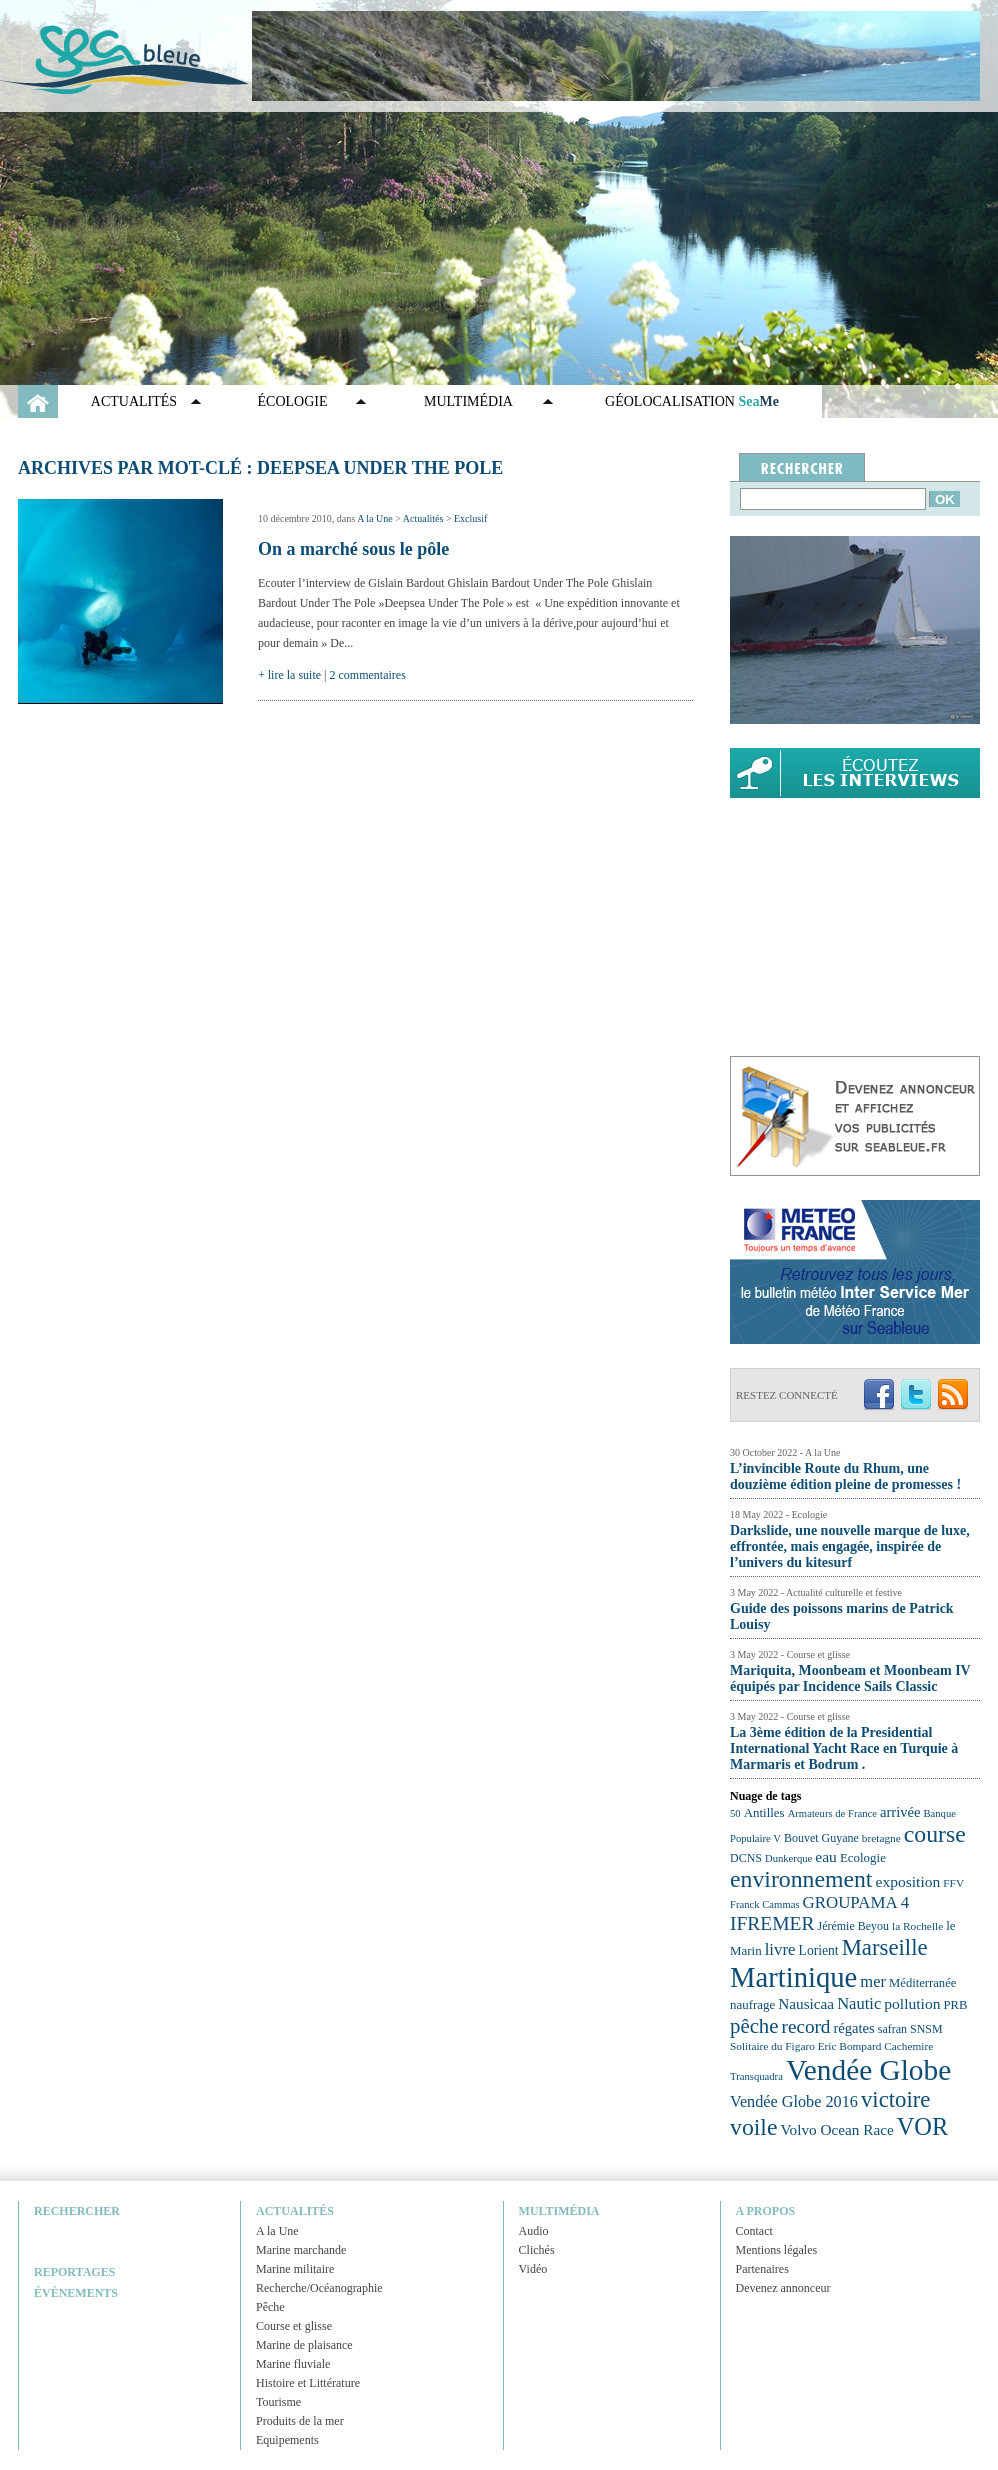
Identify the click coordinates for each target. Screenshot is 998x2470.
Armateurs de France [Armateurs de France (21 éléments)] (832, 1813)
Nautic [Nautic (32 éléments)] (859, 2003)
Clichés (537, 2250)
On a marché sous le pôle (353, 549)
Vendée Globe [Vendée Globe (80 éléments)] (868, 2070)
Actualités (134, 401)
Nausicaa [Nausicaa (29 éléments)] (806, 2003)
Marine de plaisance (304, 2345)
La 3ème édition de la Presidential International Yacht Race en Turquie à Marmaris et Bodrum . (844, 1748)
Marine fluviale (293, 2364)
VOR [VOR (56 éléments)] (923, 2126)
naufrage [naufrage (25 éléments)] (752, 2004)
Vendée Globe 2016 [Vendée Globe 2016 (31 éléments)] (794, 2102)
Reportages (74, 2272)
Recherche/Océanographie (319, 2288)
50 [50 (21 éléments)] (735, 1813)
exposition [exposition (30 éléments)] (907, 1881)
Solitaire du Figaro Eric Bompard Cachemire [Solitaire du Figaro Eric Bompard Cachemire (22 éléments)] (831, 2046)
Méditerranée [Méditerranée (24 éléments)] (922, 1983)
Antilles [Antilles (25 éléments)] (764, 1812)
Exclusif (470, 518)
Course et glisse (294, 2326)
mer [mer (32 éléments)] (873, 1981)
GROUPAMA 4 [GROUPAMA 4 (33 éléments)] (856, 1902)
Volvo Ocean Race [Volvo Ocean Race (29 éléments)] (837, 2129)
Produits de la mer (300, 2421)
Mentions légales (777, 2250)
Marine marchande (301, 2250)
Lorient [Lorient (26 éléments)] (819, 1950)
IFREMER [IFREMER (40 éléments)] (772, 1923)
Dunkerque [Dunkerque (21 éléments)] (788, 1858)
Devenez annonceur (783, 2288)
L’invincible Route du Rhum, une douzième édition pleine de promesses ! (845, 1476)
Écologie (293, 401)
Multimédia (468, 401)
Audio (534, 2231)
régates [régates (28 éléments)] (853, 2028)
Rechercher (77, 2211)
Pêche (270, 2307)
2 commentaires (368, 675)
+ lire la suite (289, 675)
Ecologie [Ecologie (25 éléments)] (863, 1857)
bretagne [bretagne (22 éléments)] (881, 1838)
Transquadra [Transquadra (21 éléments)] (756, 2076)
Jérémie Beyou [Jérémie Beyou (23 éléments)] (853, 1926)
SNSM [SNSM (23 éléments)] (926, 2029)
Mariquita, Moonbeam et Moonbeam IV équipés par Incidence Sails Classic (850, 1678)
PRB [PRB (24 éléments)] (955, 2005)
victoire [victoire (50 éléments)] (896, 2099)
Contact (754, 2231)
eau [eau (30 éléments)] (826, 1856)
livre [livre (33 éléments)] (780, 1949)
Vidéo (533, 2269)
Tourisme (278, 2402)
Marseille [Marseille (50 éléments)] (885, 1947)
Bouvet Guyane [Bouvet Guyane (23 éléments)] (821, 1838)
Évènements (76, 2293)
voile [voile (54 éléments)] (754, 2127)
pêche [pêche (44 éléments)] (754, 2026)
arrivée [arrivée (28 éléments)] (900, 1812)
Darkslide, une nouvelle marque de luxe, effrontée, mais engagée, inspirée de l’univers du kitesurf (850, 1546)
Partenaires (762, 2269)
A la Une (375, 518)
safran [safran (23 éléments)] (892, 2029)
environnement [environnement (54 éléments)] (801, 1879)
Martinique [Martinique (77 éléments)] (793, 1977)
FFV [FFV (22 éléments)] (953, 1883)
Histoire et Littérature (308, 2383)
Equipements (287, 2440)
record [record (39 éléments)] (806, 2026)
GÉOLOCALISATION (692, 401)
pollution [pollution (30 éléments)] (912, 2003)
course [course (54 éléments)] (935, 1834)
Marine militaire (295, 2269)
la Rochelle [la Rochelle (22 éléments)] (917, 1926)
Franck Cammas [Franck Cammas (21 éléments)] (765, 1904)
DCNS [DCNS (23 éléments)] (746, 1858)
